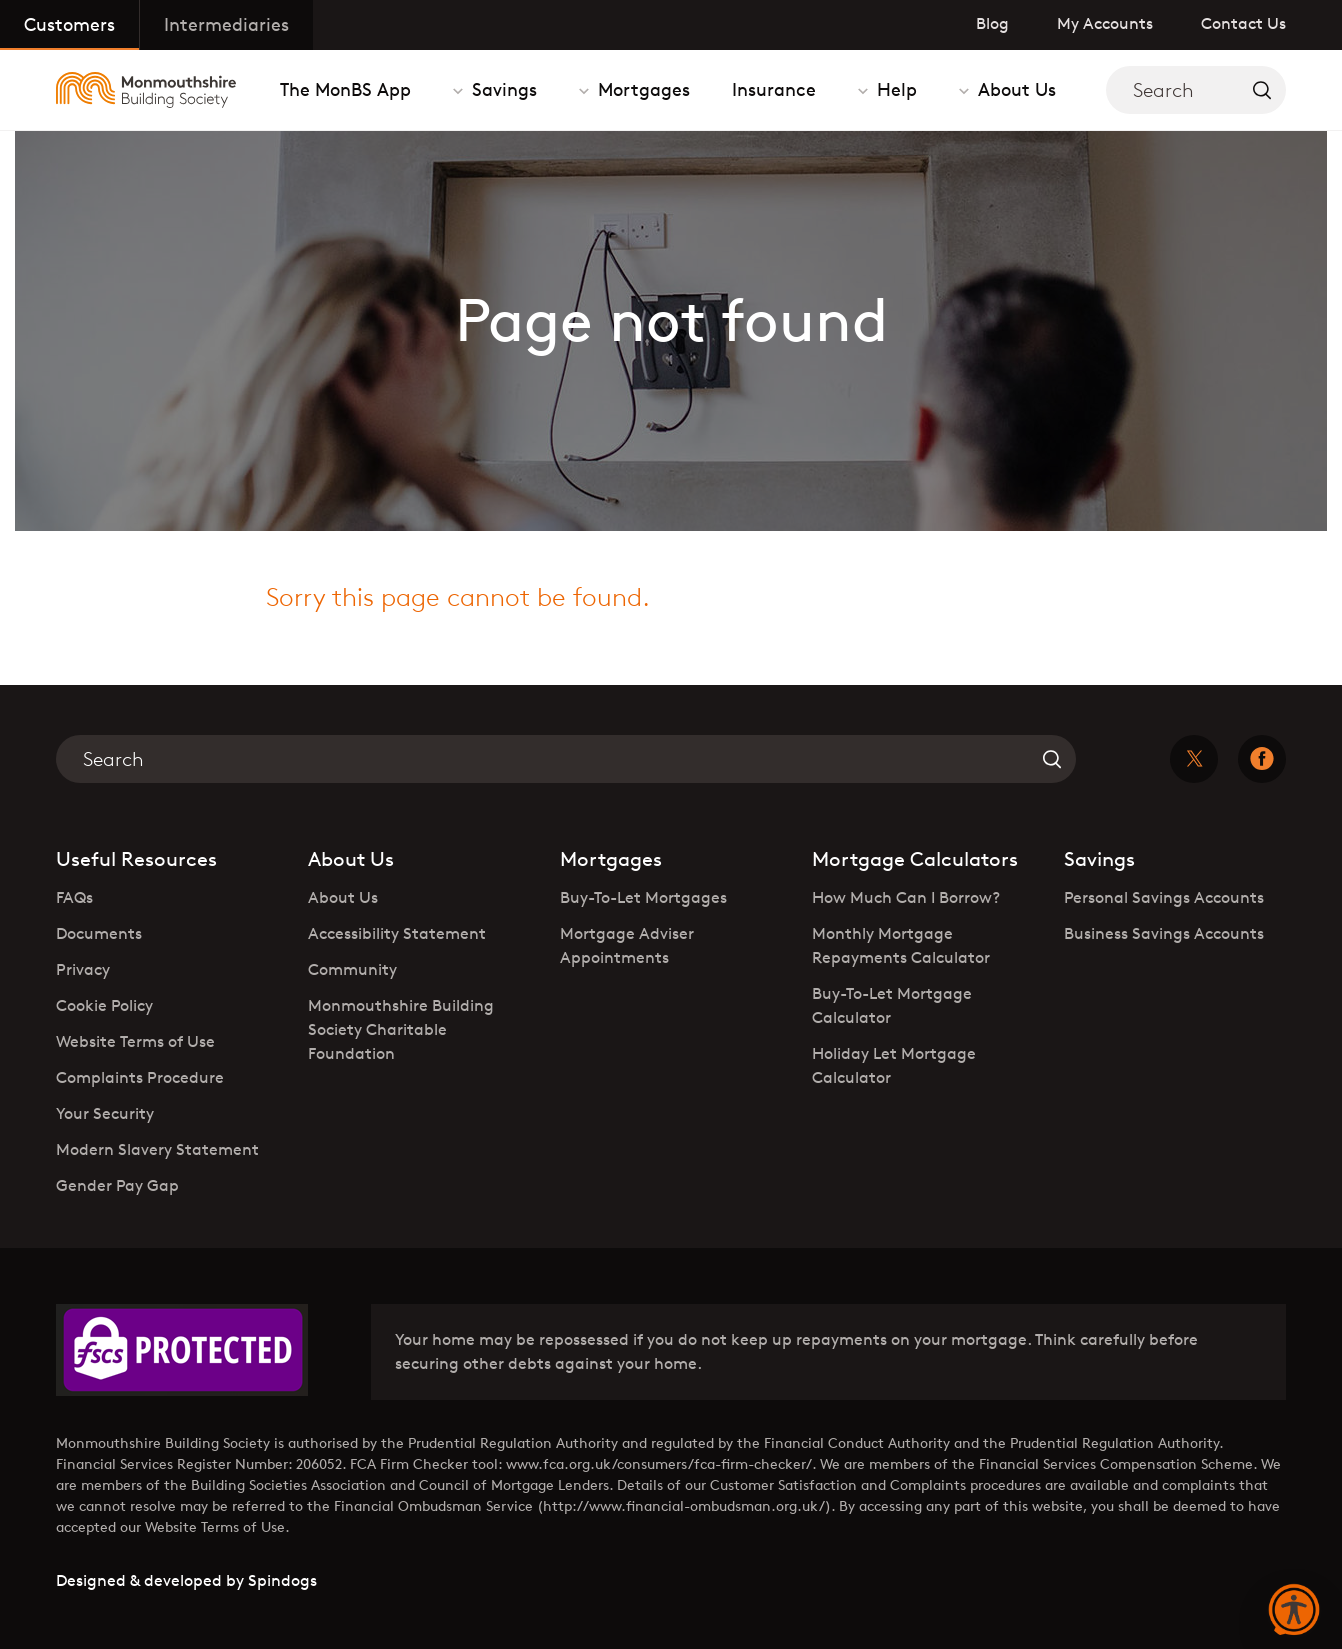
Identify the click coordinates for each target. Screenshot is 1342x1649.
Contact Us (1243, 23)
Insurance (774, 89)
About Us (1014, 89)
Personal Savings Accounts (1164, 897)
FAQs (74, 897)
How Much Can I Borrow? (906, 897)
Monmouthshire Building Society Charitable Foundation (401, 1029)
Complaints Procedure (140, 1077)
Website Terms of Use (135, 1041)
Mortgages (641, 89)
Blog (992, 23)
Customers (69, 24)
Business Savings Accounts (1164, 933)
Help (894, 89)
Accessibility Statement (397, 933)
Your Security (105, 1113)
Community (352, 969)
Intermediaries (226, 24)
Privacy (83, 969)
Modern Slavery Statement (157, 1149)
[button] (1294, 1611)
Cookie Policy (104, 1005)
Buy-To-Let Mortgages (643, 897)
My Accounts (1105, 23)
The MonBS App (345, 89)
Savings (502, 89)
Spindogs (282, 1580)
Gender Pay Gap (117, 1185)
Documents (99, 933)
